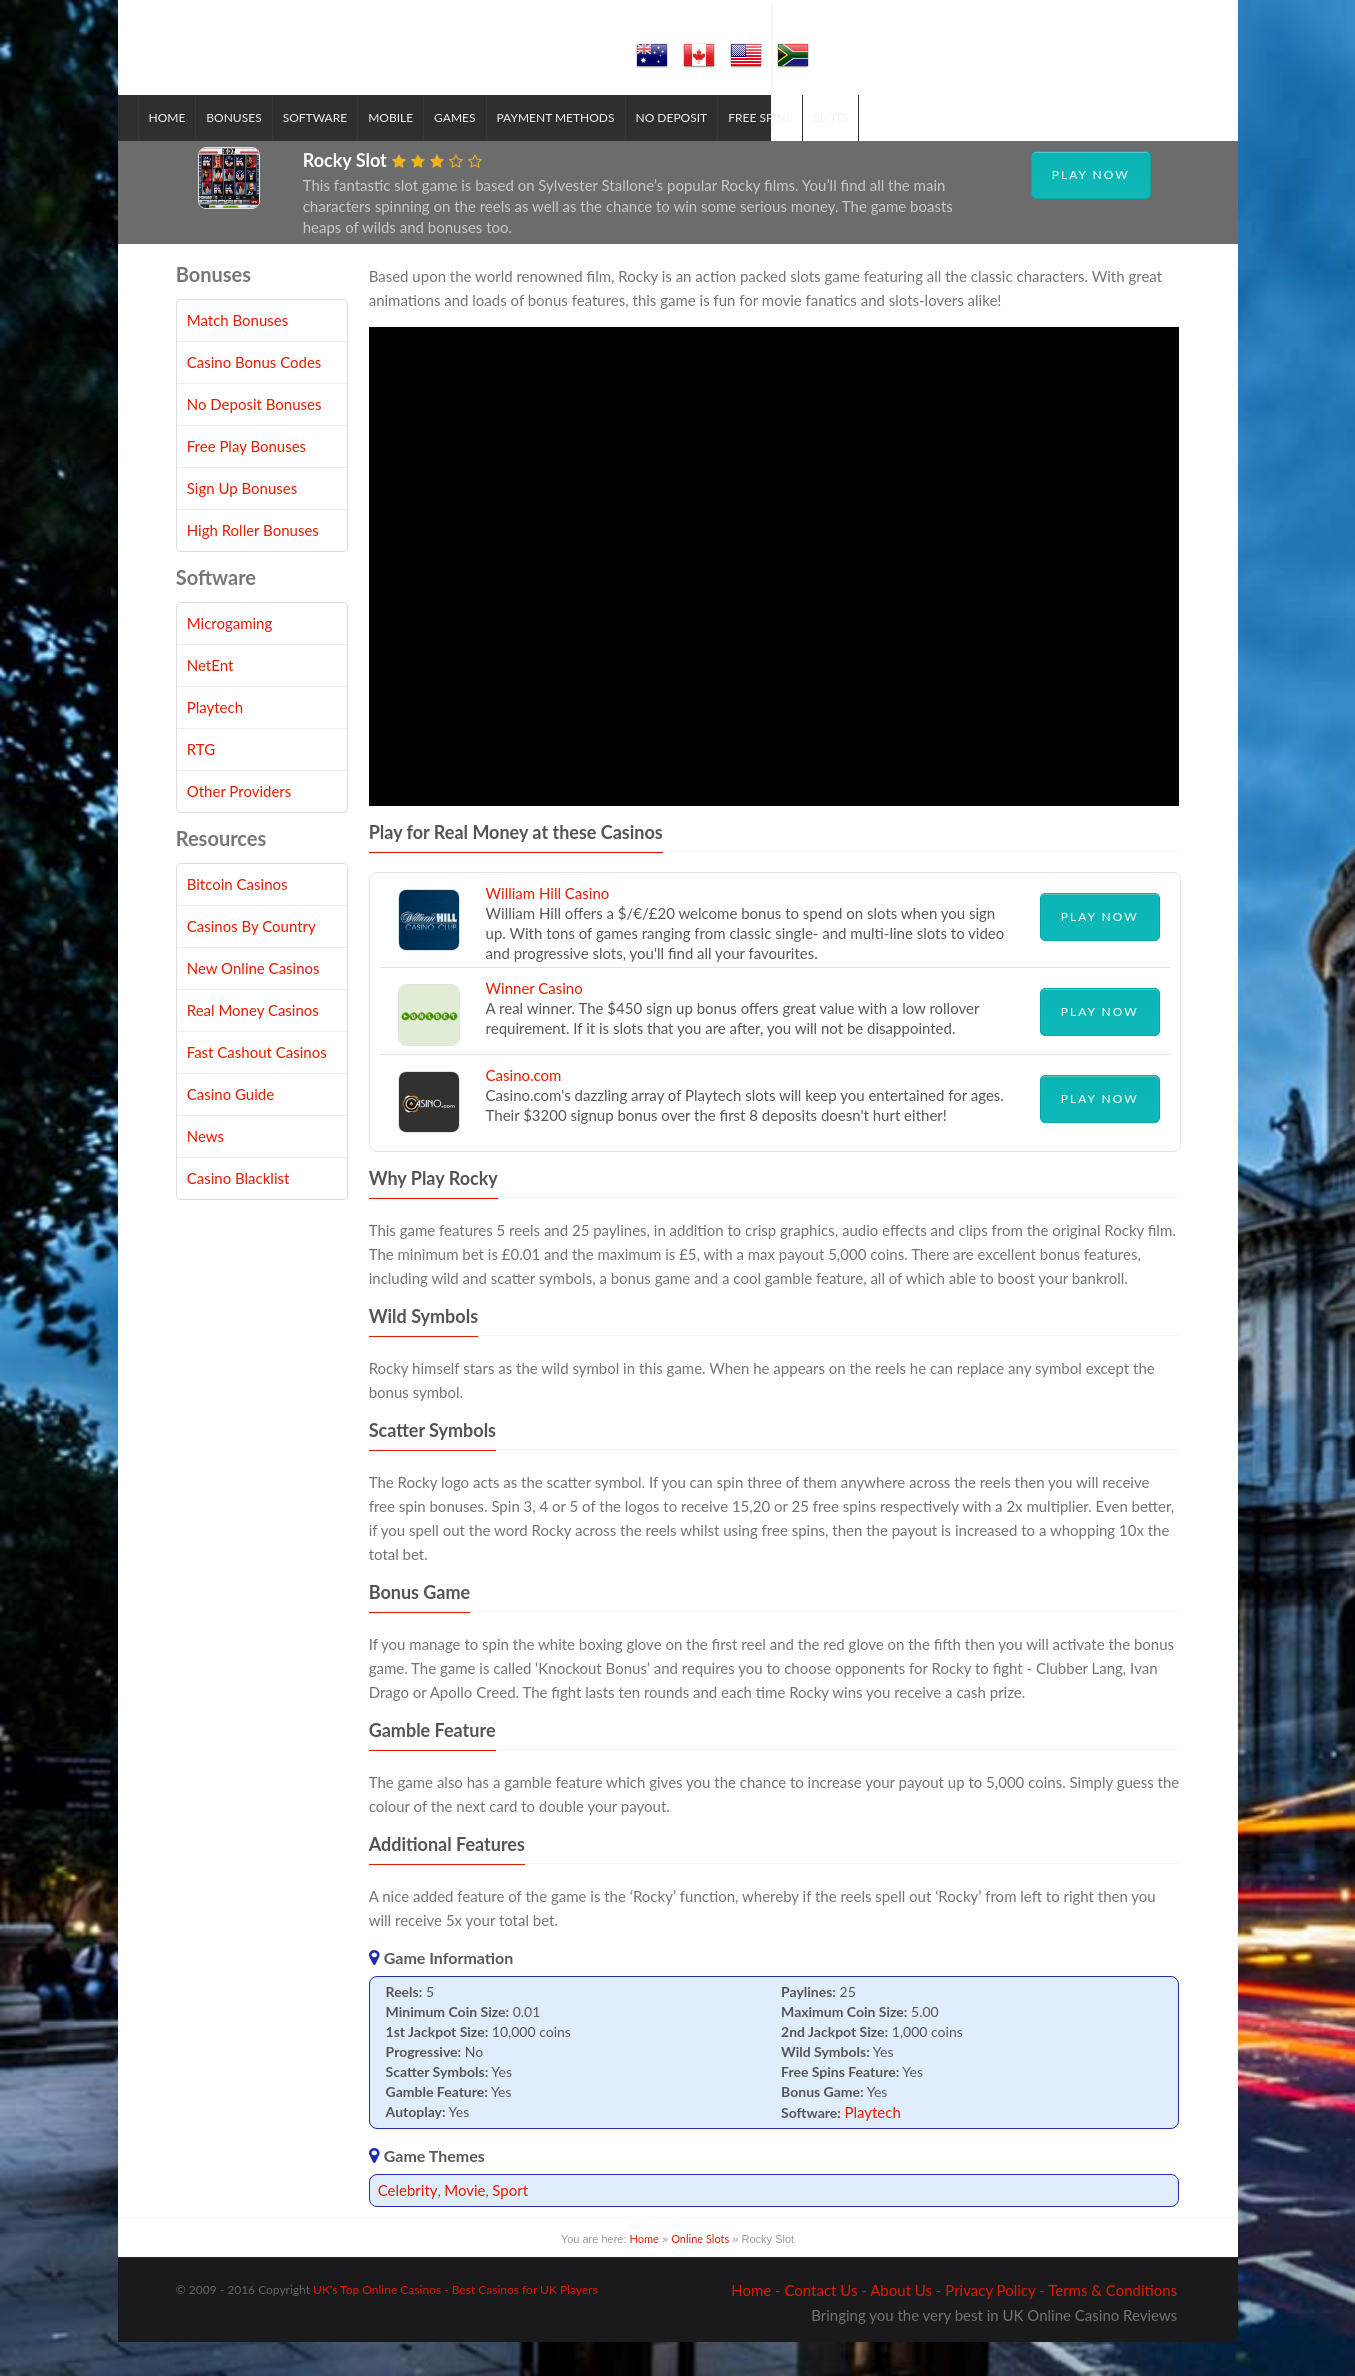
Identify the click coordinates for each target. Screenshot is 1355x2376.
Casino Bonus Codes (254, 396)
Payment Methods (594, 150)
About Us (901, 2324)
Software (353, 150)
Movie (464, 2223)
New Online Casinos (253, 1002)
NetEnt (210, 699)
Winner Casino (534, 1021)
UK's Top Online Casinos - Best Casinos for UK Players (455, 2323)
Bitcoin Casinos (237, 918)
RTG (201, 783)
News (205, 1170)
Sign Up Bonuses (242, 522)
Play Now (1091, 208)
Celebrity (408, 2223)
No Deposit (710, 150)
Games (492, 150)
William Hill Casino (548, 926)
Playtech (872, 2145)
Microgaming (230, 657)
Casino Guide (230, 1128)
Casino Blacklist (238, 1212)
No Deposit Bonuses (254, 438)
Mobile (428, 150)
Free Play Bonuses (246, 480)
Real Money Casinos (253, 1044)
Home (205, 150)
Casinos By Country (251, 960)
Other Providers (239, 825)
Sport (510, 2223)
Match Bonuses (238, 354)
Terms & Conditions (1112, 2324)
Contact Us (820, 2324)
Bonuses (271, 150)
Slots (868, 150)
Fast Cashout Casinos (257, 1086)
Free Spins (798, 150)
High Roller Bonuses (253, 564)
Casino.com (524, 1108)
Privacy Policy (990, 2324)
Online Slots (700, 2271)
